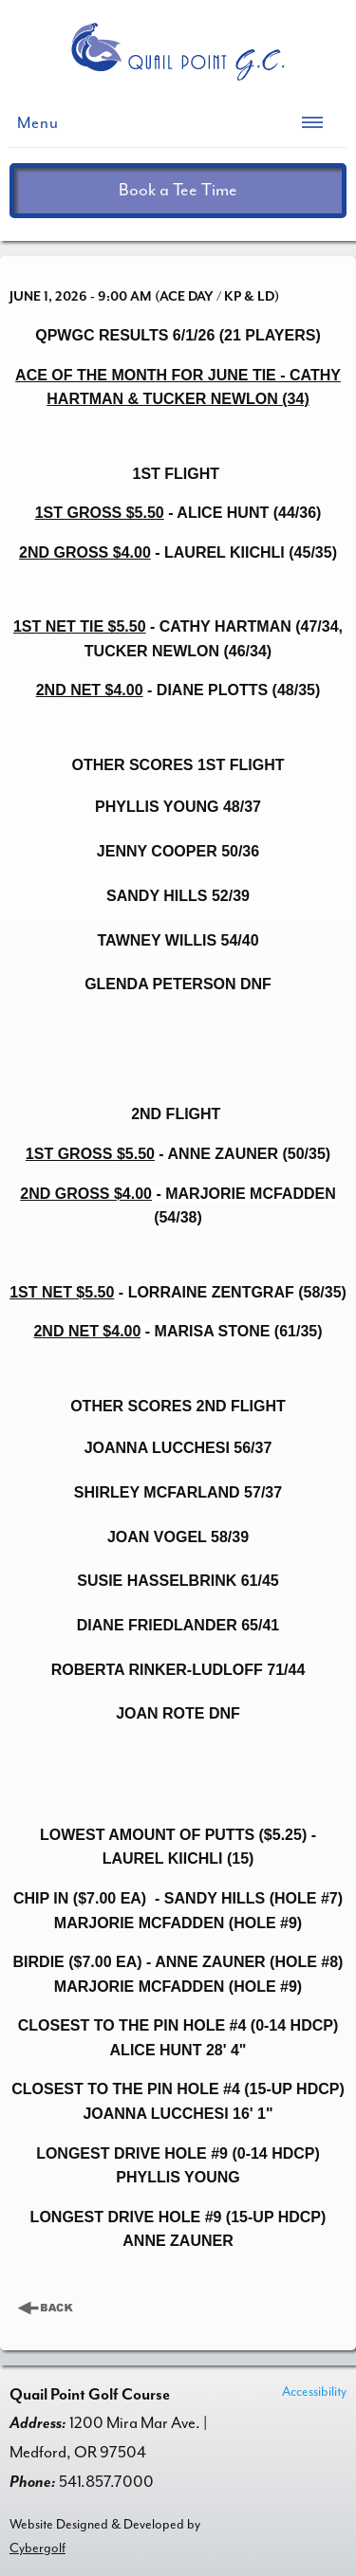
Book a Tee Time (178, 190)
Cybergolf (37, 2548)
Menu (38, 123)
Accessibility (314, 2391)
